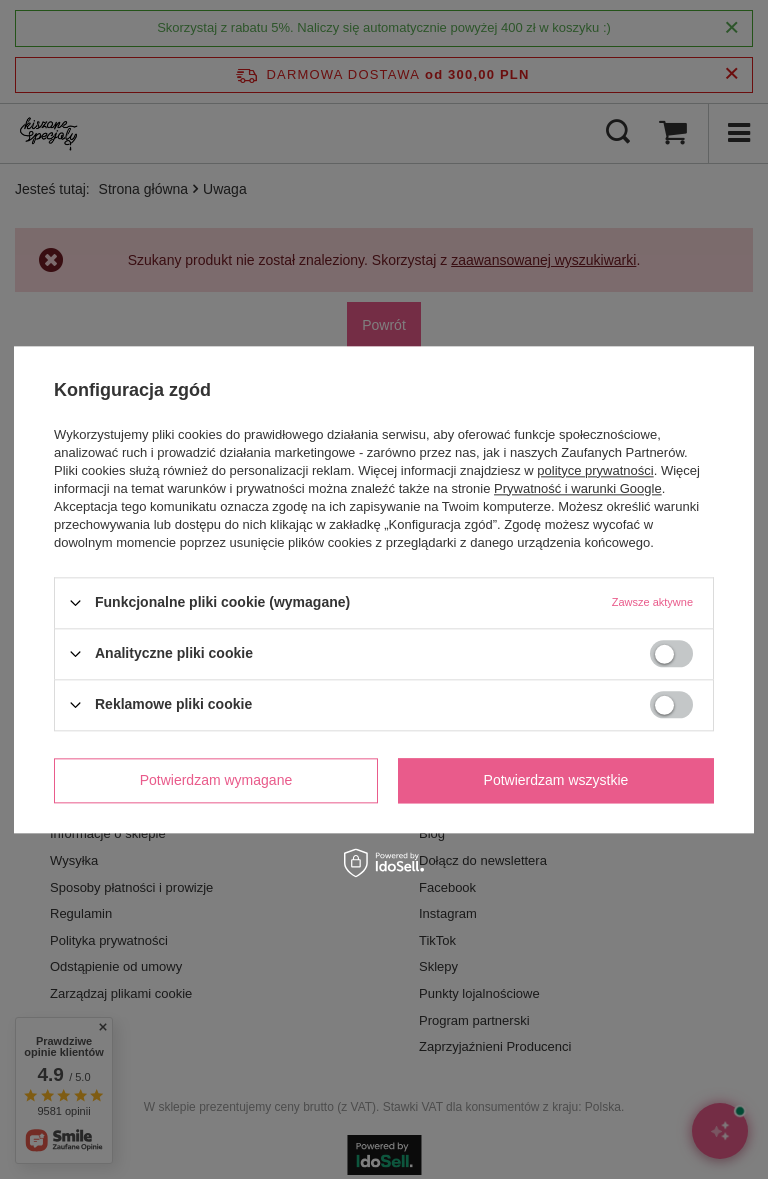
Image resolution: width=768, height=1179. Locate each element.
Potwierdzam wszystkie (556, 780)
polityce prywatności (595, 470)
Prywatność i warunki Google (578, 488)
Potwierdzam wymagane (216, 780)
